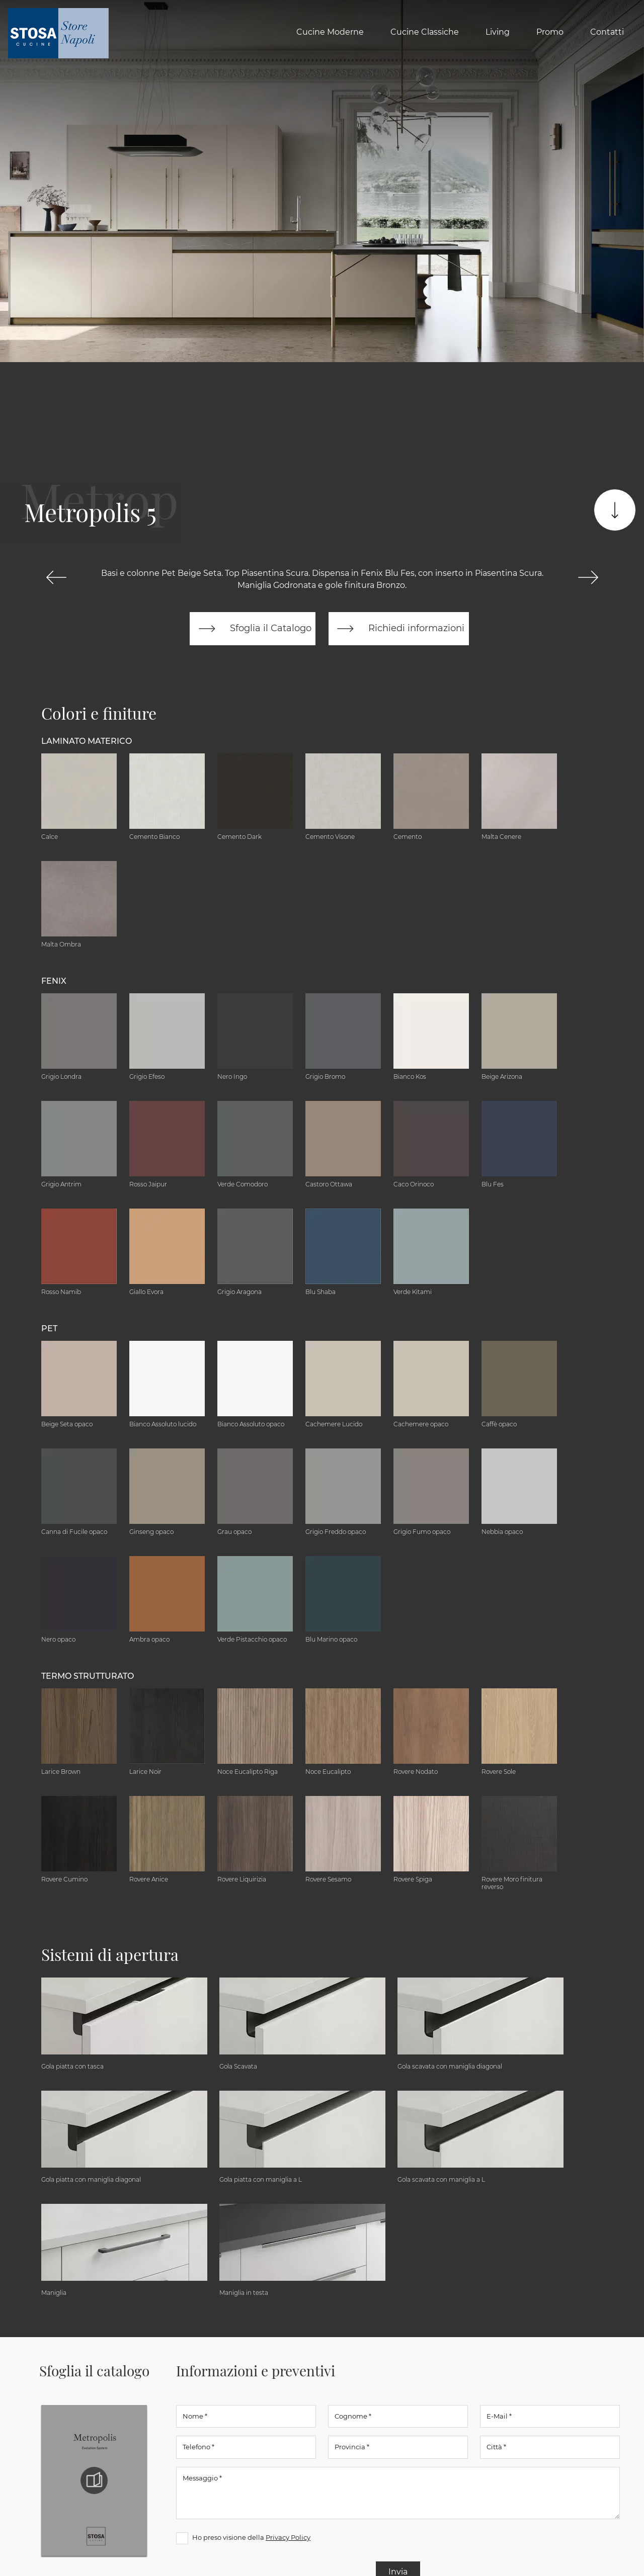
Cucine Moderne (330, 32)
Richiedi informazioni (398, 628)
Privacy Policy (288, 2537)
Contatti (607, 32)
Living (498, 32)
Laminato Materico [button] (86, 741)
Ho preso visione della (251, 2537)
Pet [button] (49, 1328)
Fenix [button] (53, 981)
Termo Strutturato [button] (87, 1676)
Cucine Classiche (424, 32)
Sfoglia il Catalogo (252, 628)
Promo (550, 32)
